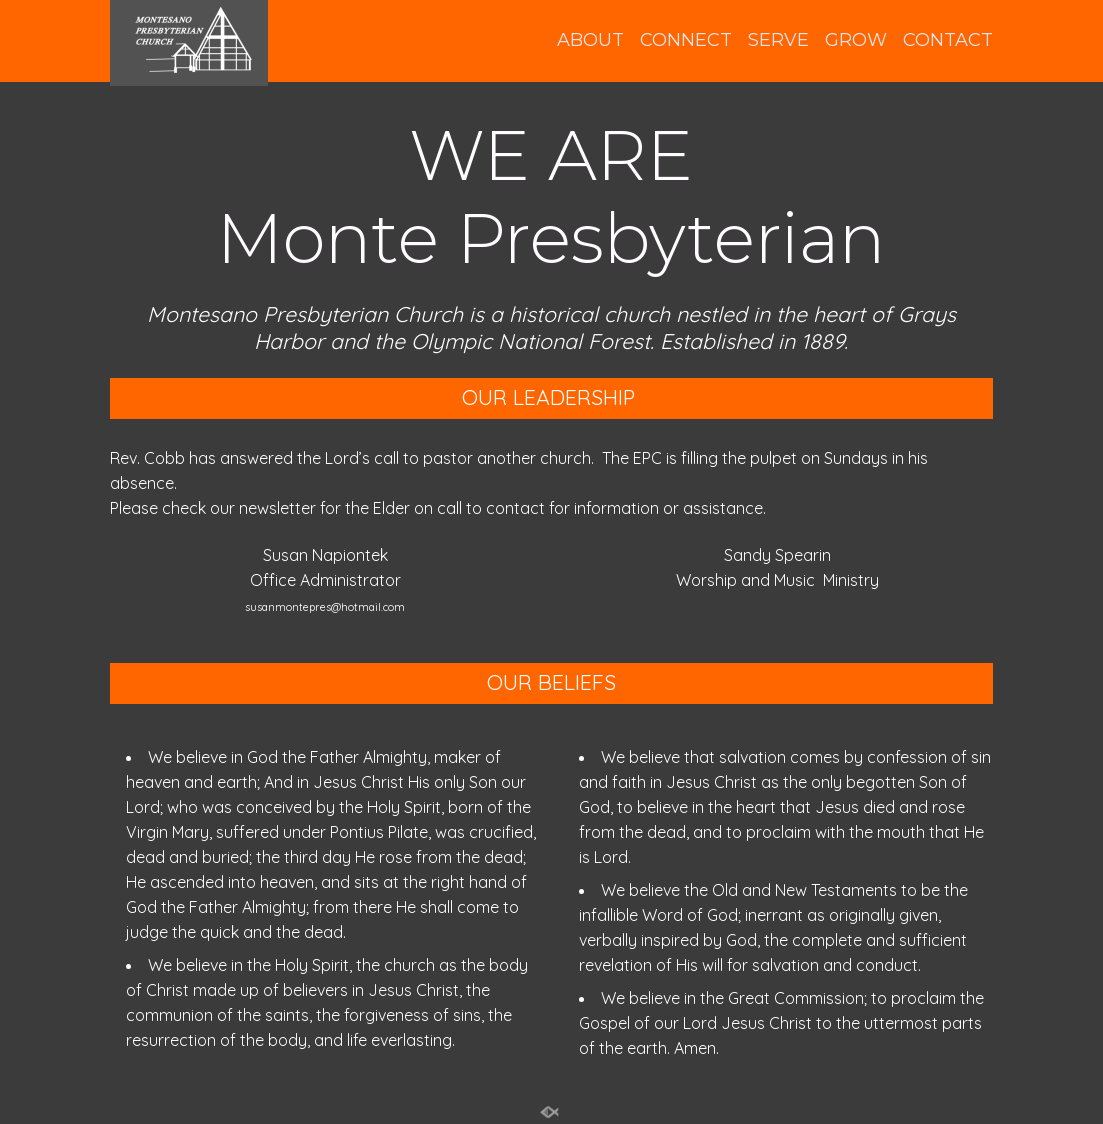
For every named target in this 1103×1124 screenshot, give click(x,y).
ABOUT (590, 40)
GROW (856, 40)
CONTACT (948, 40)
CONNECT (686, 40)
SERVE (778, 40)
